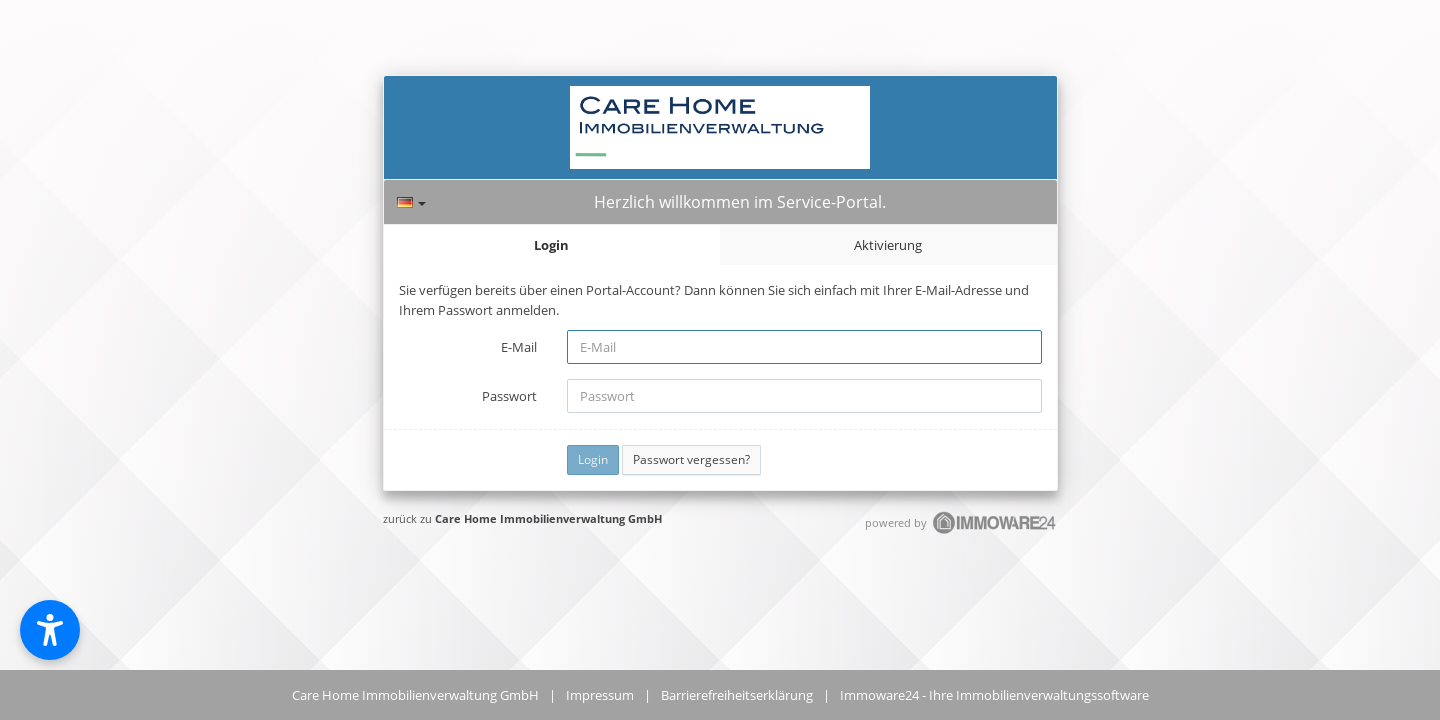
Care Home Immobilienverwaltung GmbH (548, 518)
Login (551, 245)
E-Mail (519, 347)
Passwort (509, 396)
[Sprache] (411, 202)
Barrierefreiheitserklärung (737, 695)
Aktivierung (888, 245)
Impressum (600, 695)
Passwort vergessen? (691, 459)
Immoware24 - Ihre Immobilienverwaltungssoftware (994, 695)
